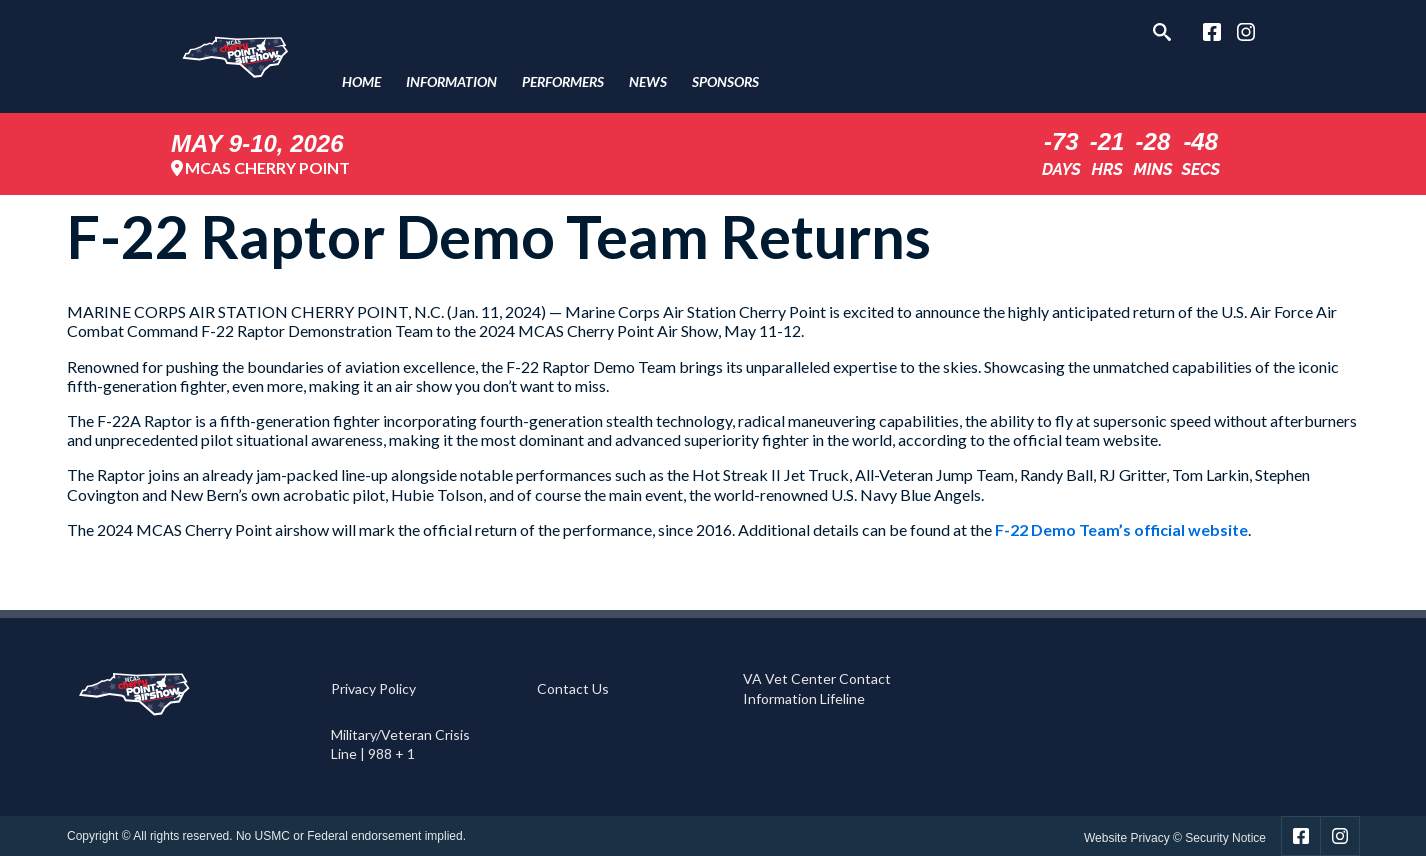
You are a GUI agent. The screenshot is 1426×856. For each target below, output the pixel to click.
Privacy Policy (373, 688)
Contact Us (573, 688)
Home (361, 81)
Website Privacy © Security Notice (1175, 838)
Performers (563, 81)
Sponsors (725, 81)
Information (451, 81)
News (648, 81)
